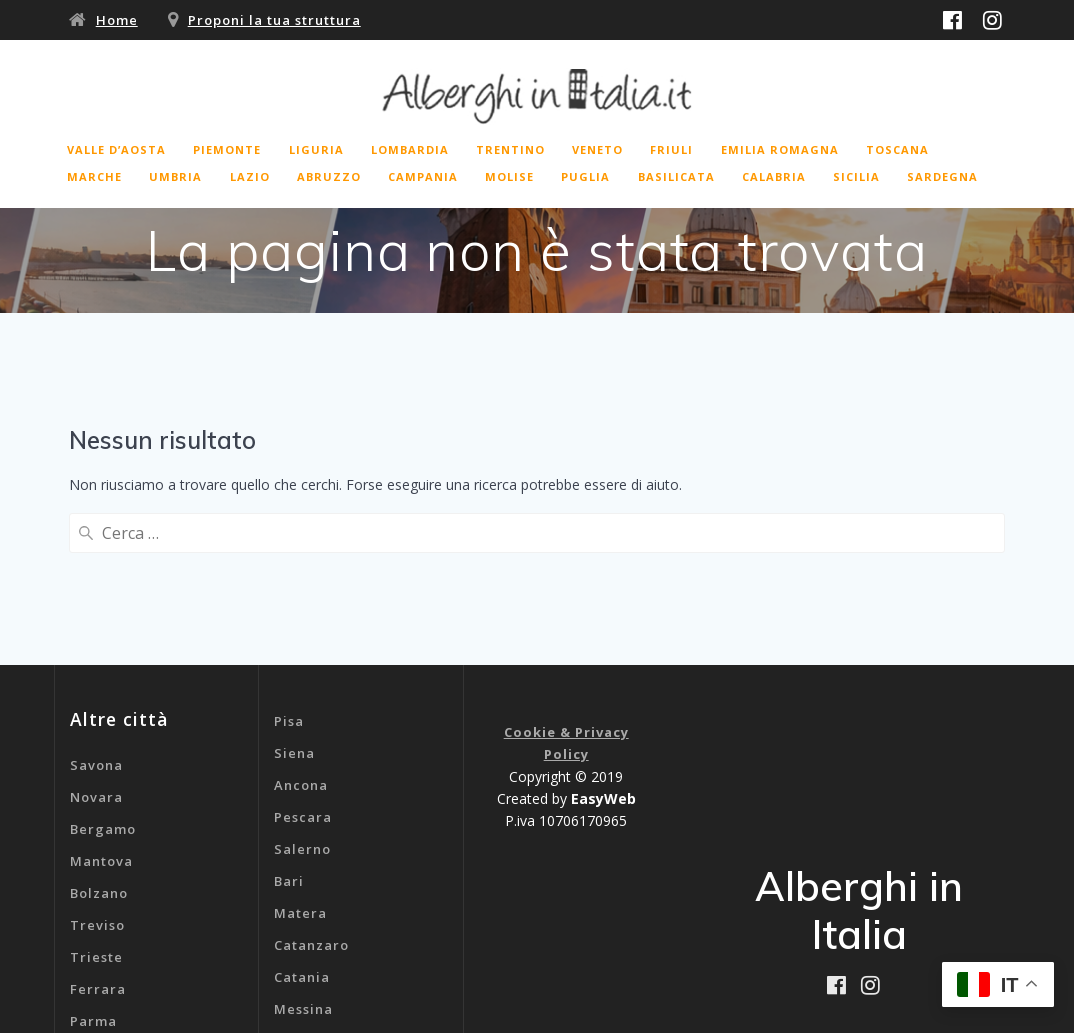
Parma (93, 862)
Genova (301, 914)
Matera (300, 754)
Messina (303, 850)
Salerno (302, 690)
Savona (96, 606)
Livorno (97, 926)
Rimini (93, 894)
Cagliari (303, 882)
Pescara (303, 658)
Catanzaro (311, 786)
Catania (302, 818)
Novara (96, 638)
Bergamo (103, 670)
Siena (294, 594)
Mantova (101, 702)
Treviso (97, 766)
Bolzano (99, 734)
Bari (289, 722)
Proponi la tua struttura (274, 20)
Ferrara (98, 830)
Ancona (301, 626)
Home (117, 20)
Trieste (96, 798)
